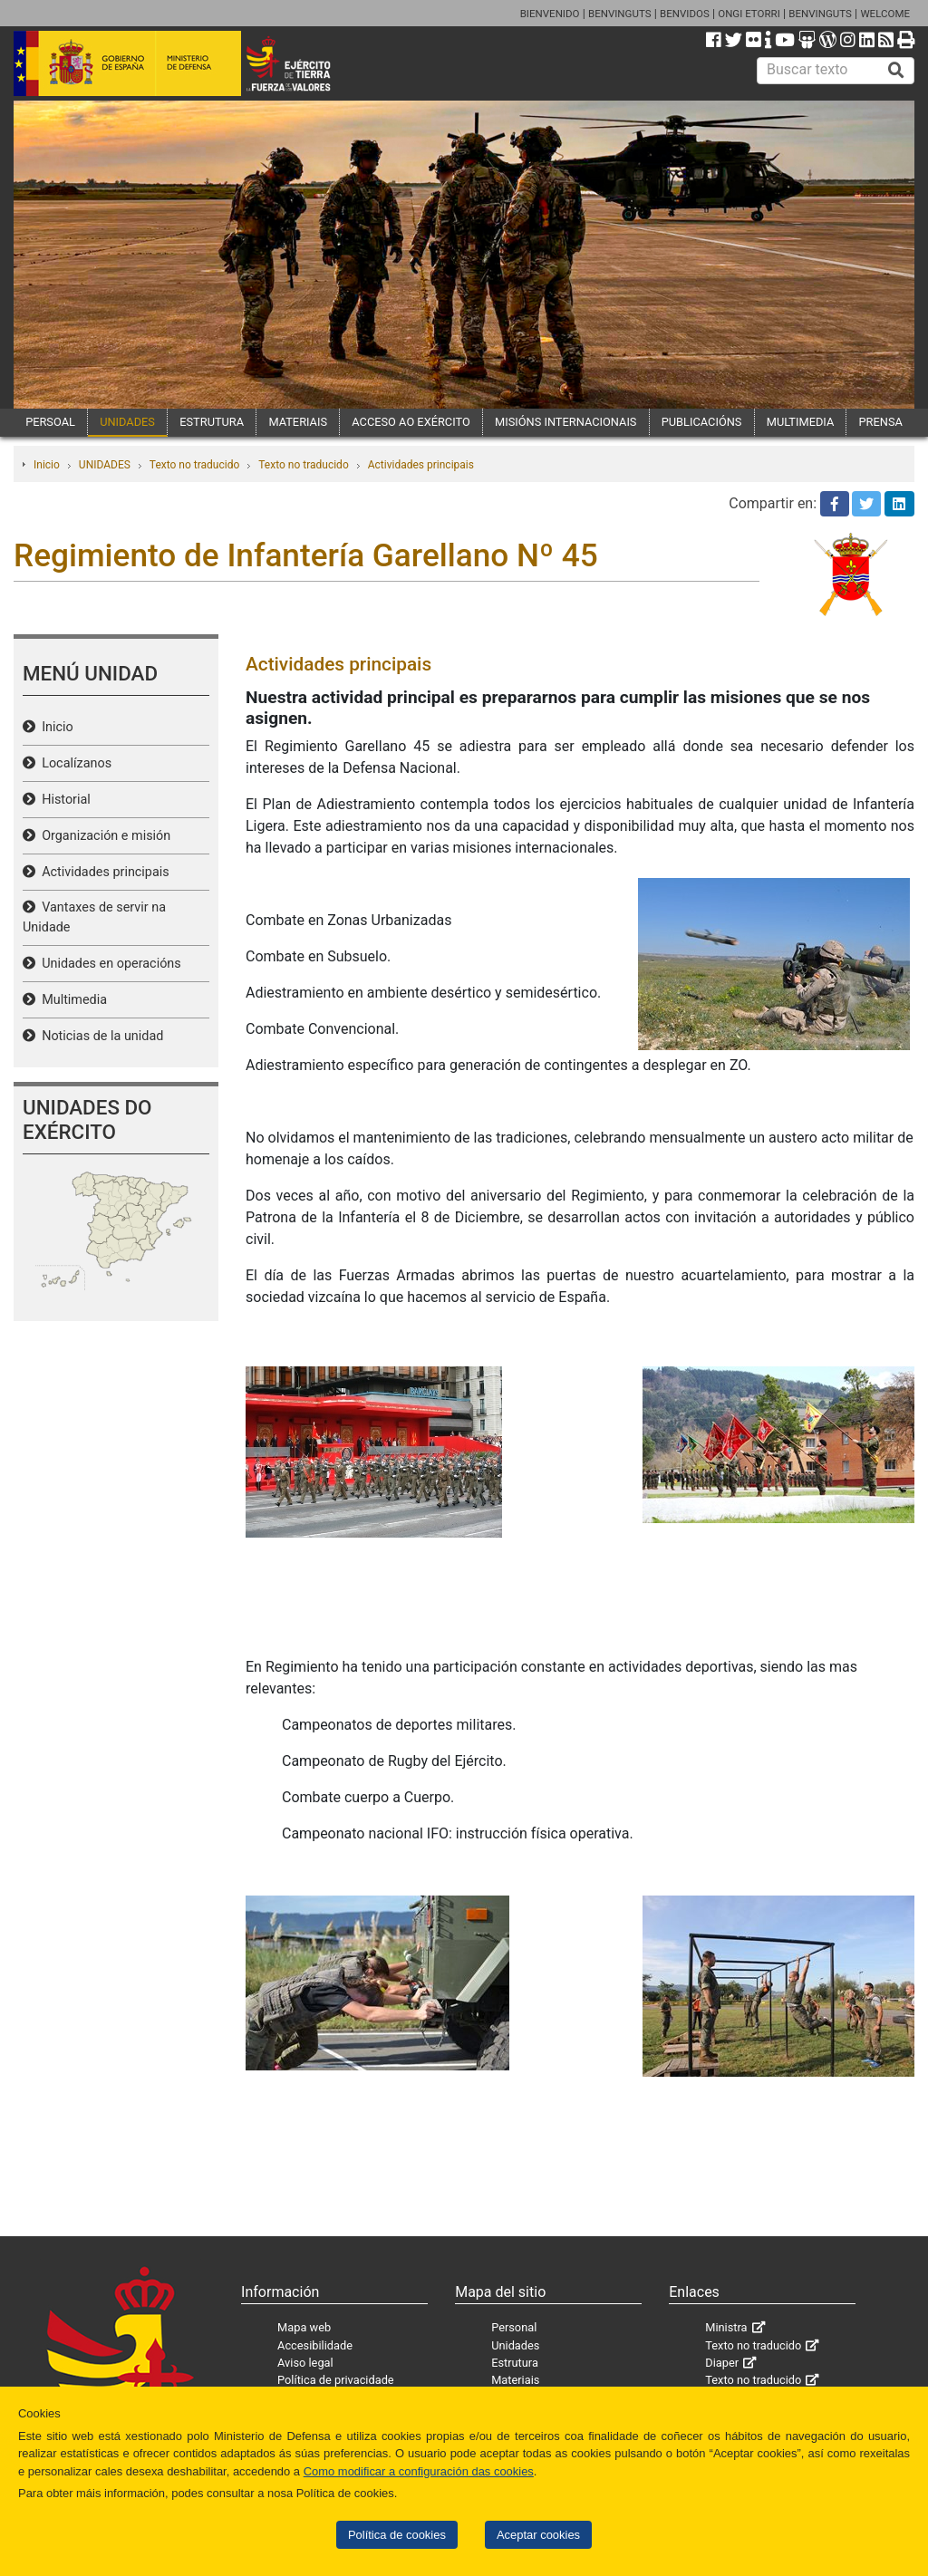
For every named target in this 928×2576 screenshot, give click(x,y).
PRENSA (881, 422)
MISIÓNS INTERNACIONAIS (565, 422)
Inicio (47, 464)
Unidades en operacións (108, 963)
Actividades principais (421, 464)
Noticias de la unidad (99, 1036)
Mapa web (304, 2327)
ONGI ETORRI (749, 13)
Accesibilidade (315, 2345)
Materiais (515, 2380)
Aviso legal (305, 2362)
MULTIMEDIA (801, 422)
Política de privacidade (335, 2380)
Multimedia (71, 1000)
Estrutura (514, 2362)
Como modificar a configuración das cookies (419, 2471)
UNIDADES (127, 422)
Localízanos (73, 763)
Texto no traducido (194, 464)
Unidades (515, 2345)
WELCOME (885, 13)
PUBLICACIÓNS (702, 422)
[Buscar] (896, 71)
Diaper (722, 2362)
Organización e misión (102, 836)
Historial (63, 799)
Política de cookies (397, 2535)
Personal (513, 2327)
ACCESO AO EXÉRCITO (410, 422)
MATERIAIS (297, 422)
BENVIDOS (685, 13)
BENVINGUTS (620, 13)
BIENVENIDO (550, 13)
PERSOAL (50, 422)
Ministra (726, 2327)
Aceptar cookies (538, 2535)
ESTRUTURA (211, 422)
